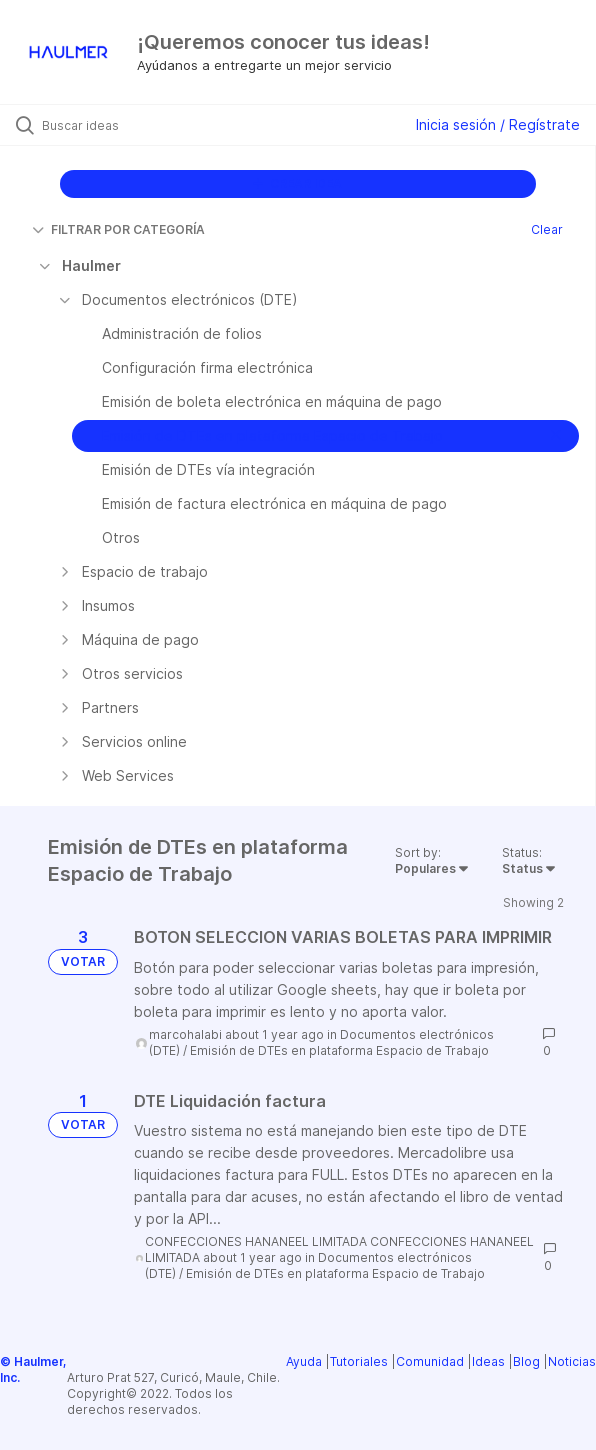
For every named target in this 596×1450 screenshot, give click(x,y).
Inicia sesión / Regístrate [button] (498, 124)
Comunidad (430, 1361)
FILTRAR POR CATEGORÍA (118, 229)
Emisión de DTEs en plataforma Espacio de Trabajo (339, 1050)
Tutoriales (359, 1361)
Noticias (572, 1361)
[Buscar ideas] (155, 125)
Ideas (488, 1361)
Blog (526, 1361)
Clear (547, 229)
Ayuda (304, 1361)
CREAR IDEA (297, 183)
